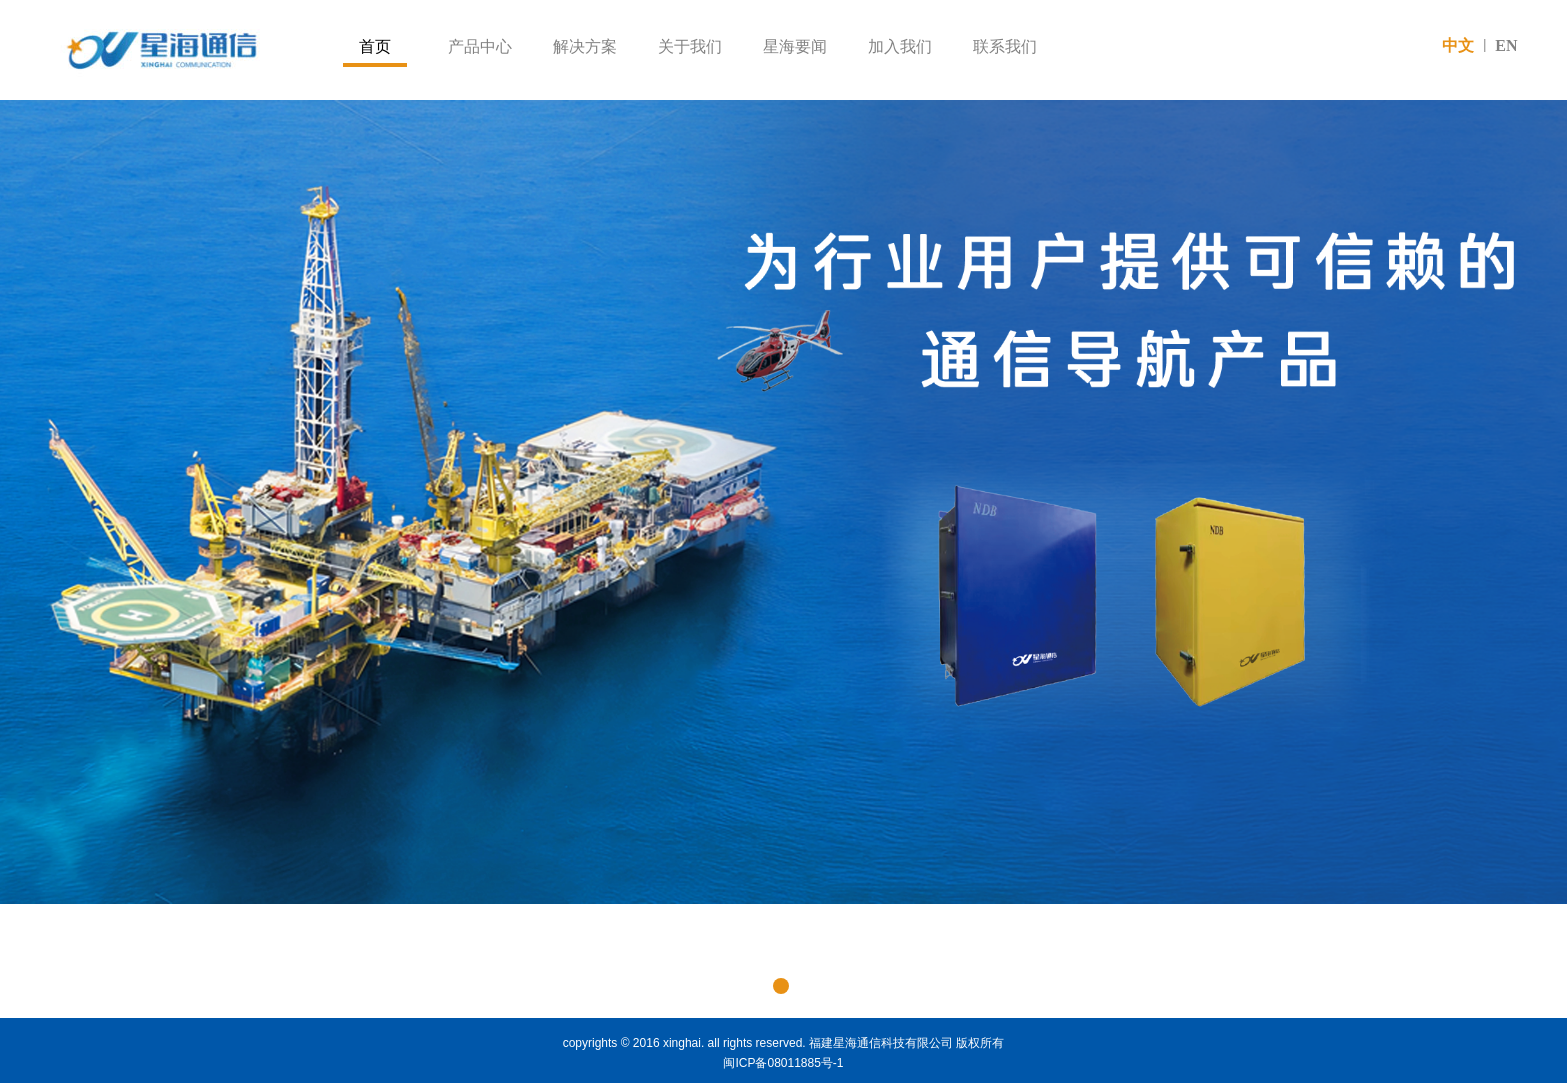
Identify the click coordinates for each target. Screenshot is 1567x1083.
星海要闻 (795, 46)
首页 (375, 46)
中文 (1458, 45)
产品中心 (480, 46)
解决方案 (585, 46)
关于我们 (690, 46)
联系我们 (1005, 46)
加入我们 (900, 46)
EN (1506, 45)
